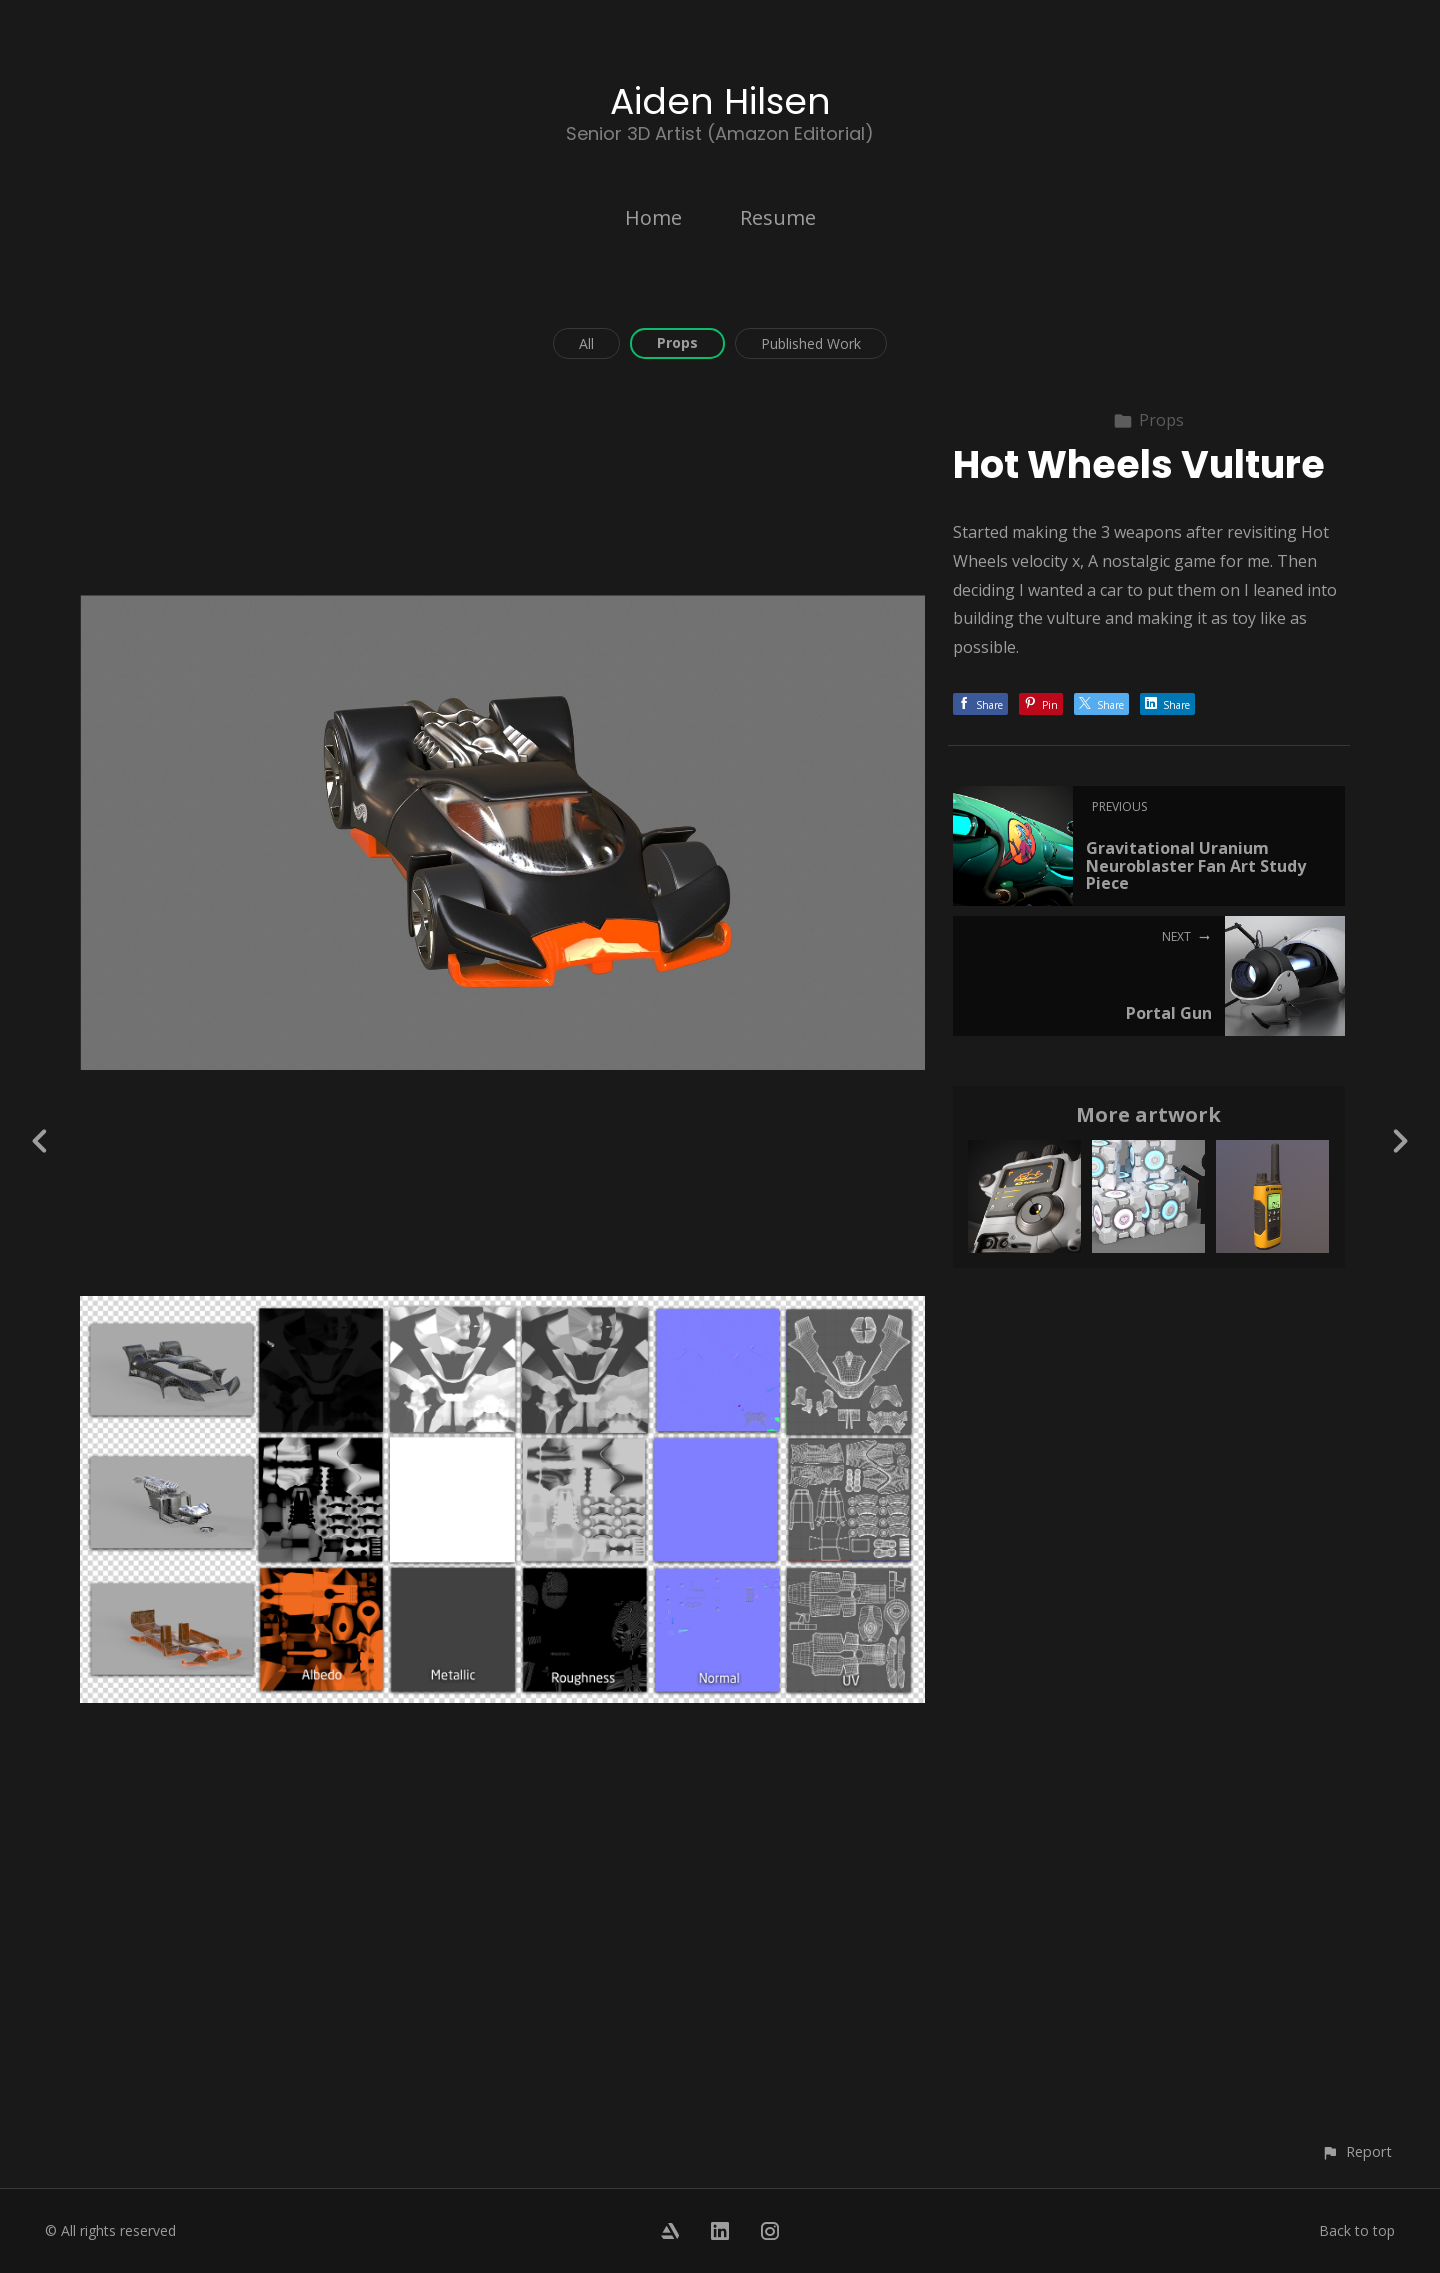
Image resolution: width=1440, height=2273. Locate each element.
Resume (778, 217)
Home (653, 217)
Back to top (1357, 2230)
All (586, 343)
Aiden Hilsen (720, 101)
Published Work (811, 343)
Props (677, 342)
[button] (1356, 2151)
